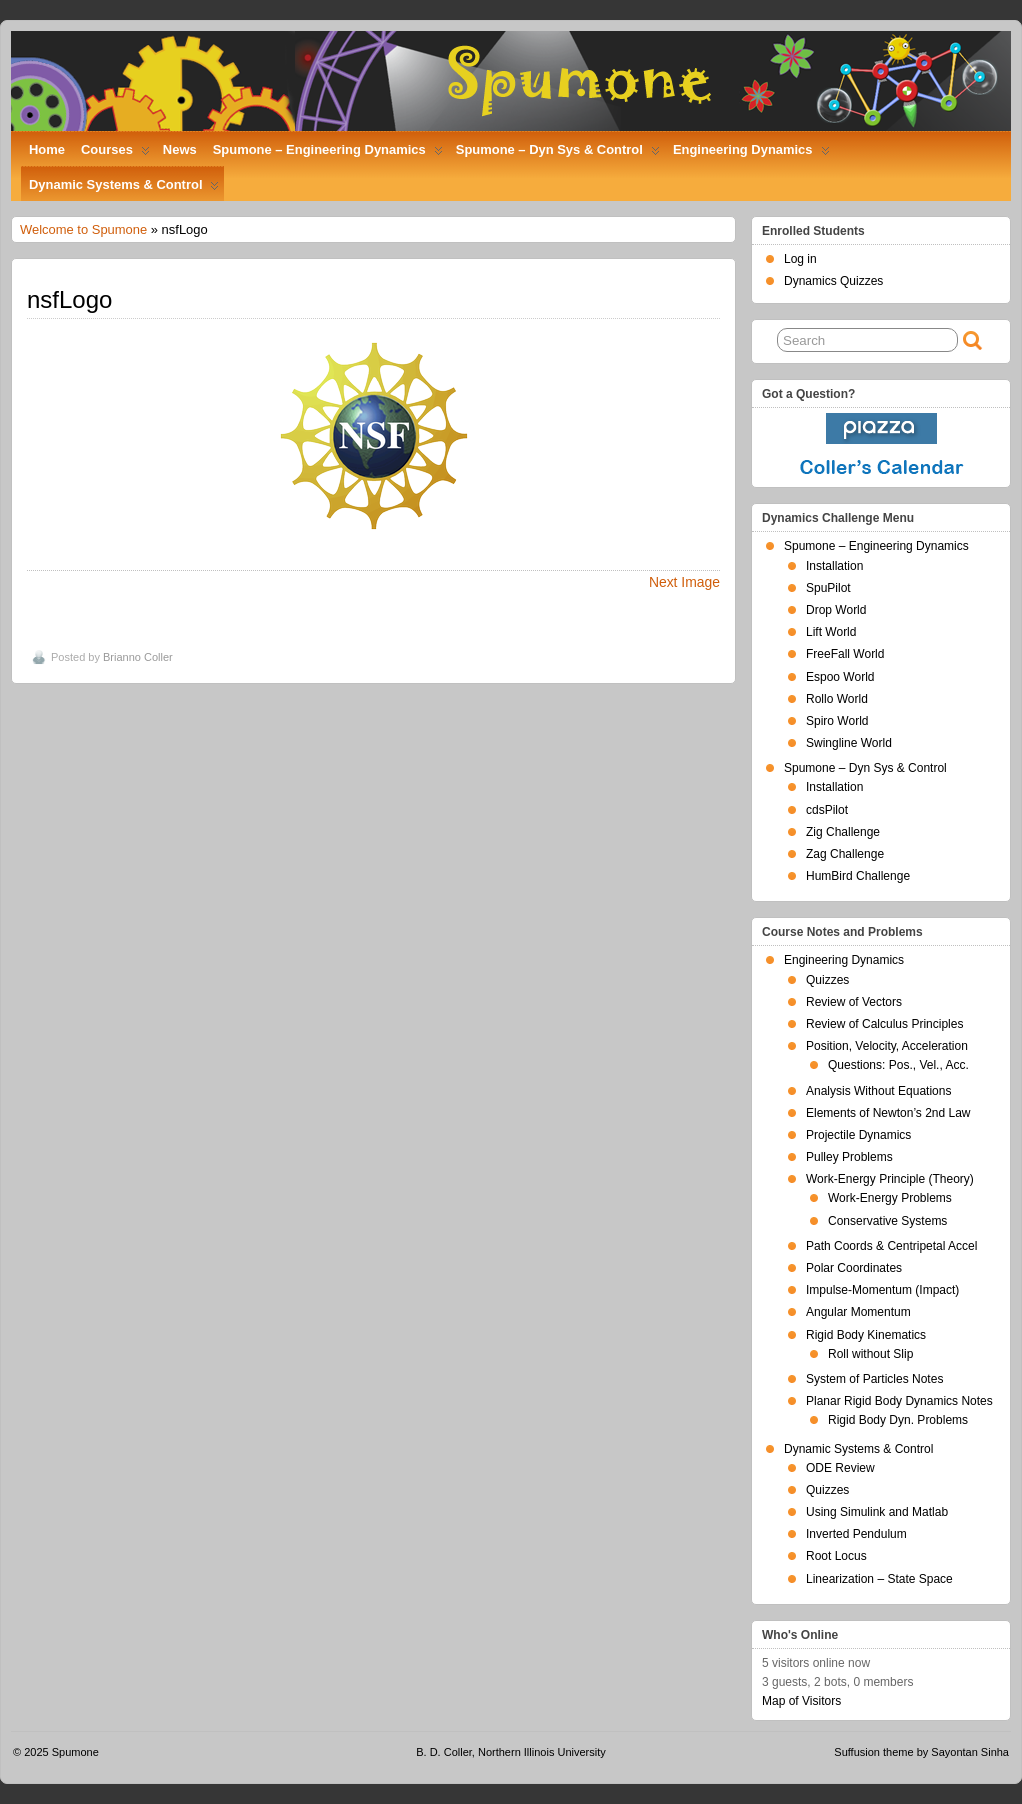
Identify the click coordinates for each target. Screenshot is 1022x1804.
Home (47, 149)
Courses (115, 154)
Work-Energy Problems (890, 1198)
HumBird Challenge (858, 876)
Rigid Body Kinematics (866, 1335)
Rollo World (837, 699)
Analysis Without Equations (878, 1091)
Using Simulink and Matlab (877, 1512)
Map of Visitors (801, 1701)
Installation (834, 566)
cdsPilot (827, 810)
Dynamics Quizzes (833, 281)
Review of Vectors (854, 1002)
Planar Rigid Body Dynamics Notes (899, 1401)
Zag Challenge (845, 854)
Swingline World (849, 743)
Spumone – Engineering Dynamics (328, 154)
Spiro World (837, 721)
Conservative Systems (887, 1221)
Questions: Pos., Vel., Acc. (898, 1065)
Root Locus (836, 1556)
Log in (800, 259)
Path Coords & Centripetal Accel (891, 1246)
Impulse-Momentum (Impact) (882, 1290)
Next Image (684, 582)
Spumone (75, 1752)
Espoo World (840, 677)
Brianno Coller (138, 657)
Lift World (831, 632)
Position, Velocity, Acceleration (887, 1046)
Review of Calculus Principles (884, 1024)
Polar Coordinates (854, 1268)
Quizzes (827, 980)
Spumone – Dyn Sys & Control (558, 154)
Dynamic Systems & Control (124, 189)
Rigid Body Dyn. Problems (898, 1420)
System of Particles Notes (874, 1379)
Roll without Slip (870, 1354)
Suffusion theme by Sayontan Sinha (921, 1752)
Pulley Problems (849, 1157)
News (180, 149)
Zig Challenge (843, 832)
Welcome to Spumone (83, 229)
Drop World (836, 610)
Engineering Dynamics (751, 154)
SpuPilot (828, 588)
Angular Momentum (858, 1312)
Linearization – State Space (879, 1579)
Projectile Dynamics (858, 1135)
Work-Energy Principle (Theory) (890, 1179)
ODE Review (840, 1468)
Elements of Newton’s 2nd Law (888, 1113)
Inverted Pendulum (856, 1534)
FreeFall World (845, 654)
